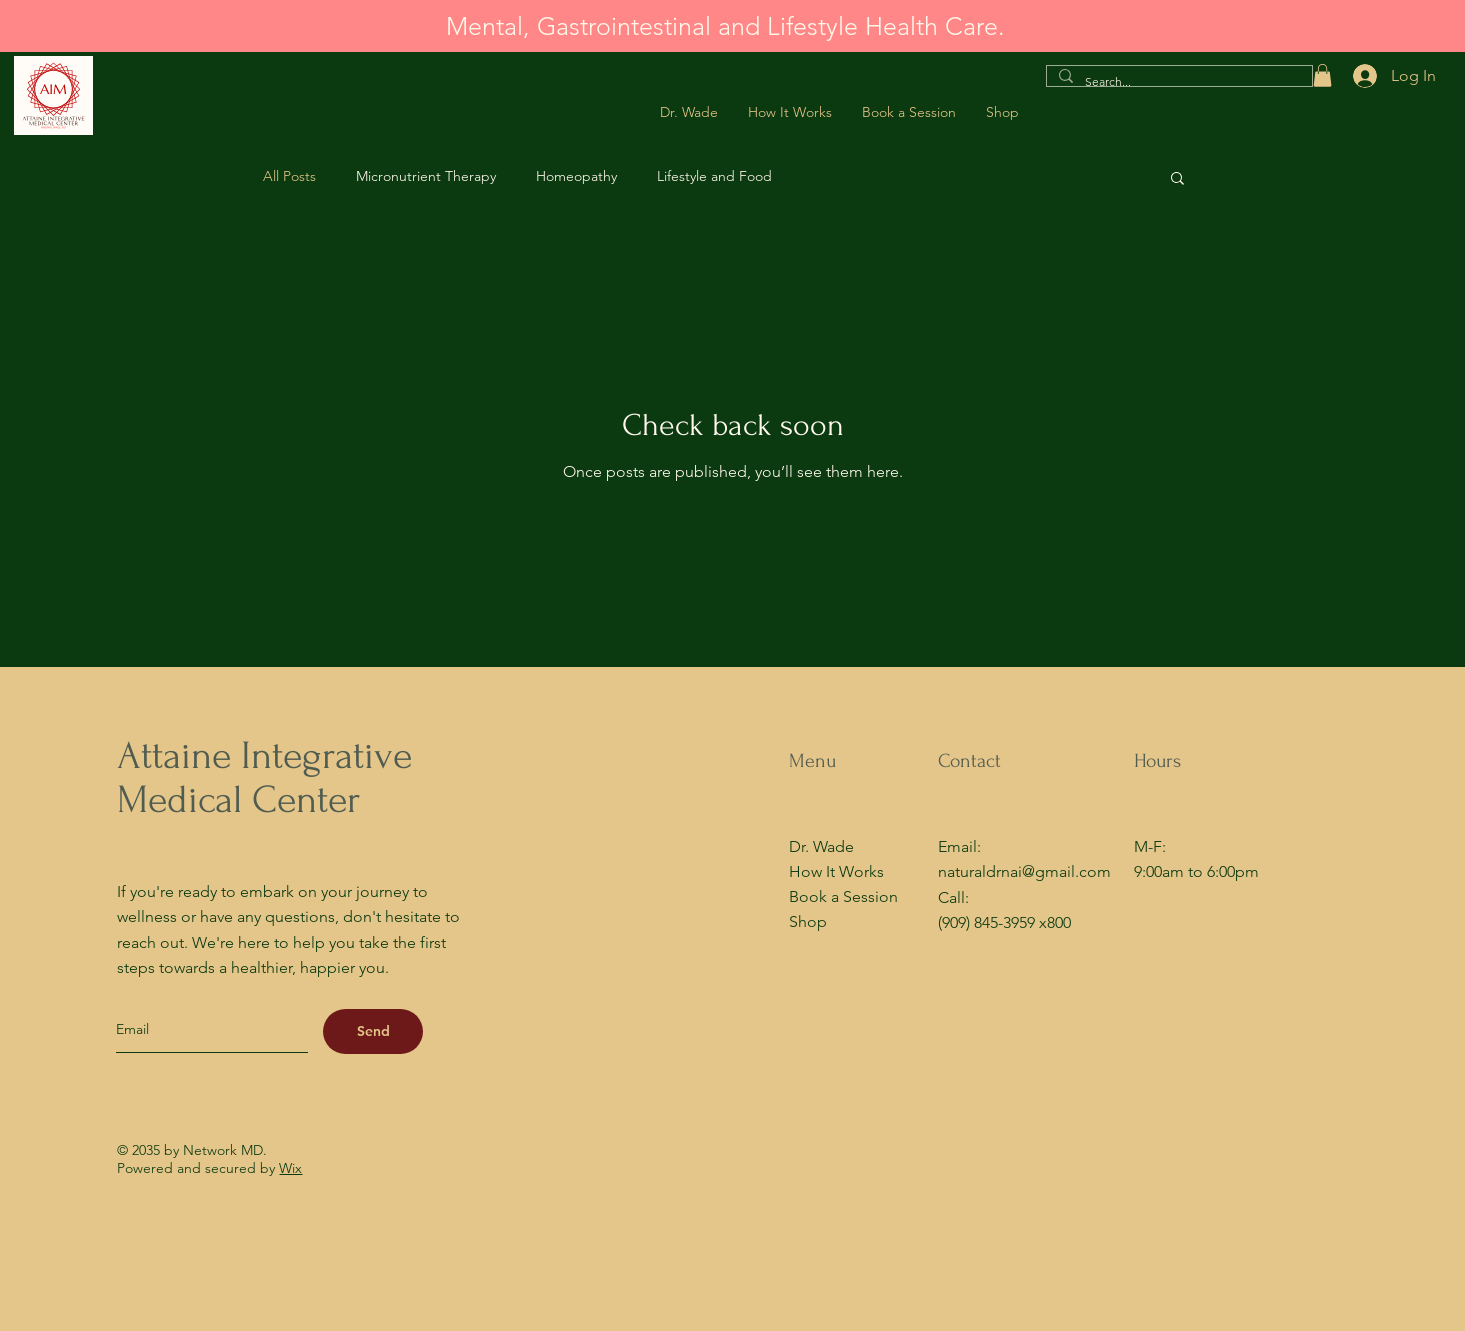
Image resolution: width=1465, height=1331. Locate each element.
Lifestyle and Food (714, 176)
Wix (290, 1168)
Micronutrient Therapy (426, 176)
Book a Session (843, 896)
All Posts (289, 176)
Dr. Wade (821, 846)
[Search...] (1177, 82)
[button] (1322, 75)
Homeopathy (576, 176)
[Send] (373, 1031)
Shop (808, 921)
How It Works (836, 871)
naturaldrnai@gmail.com (1024, 871)
